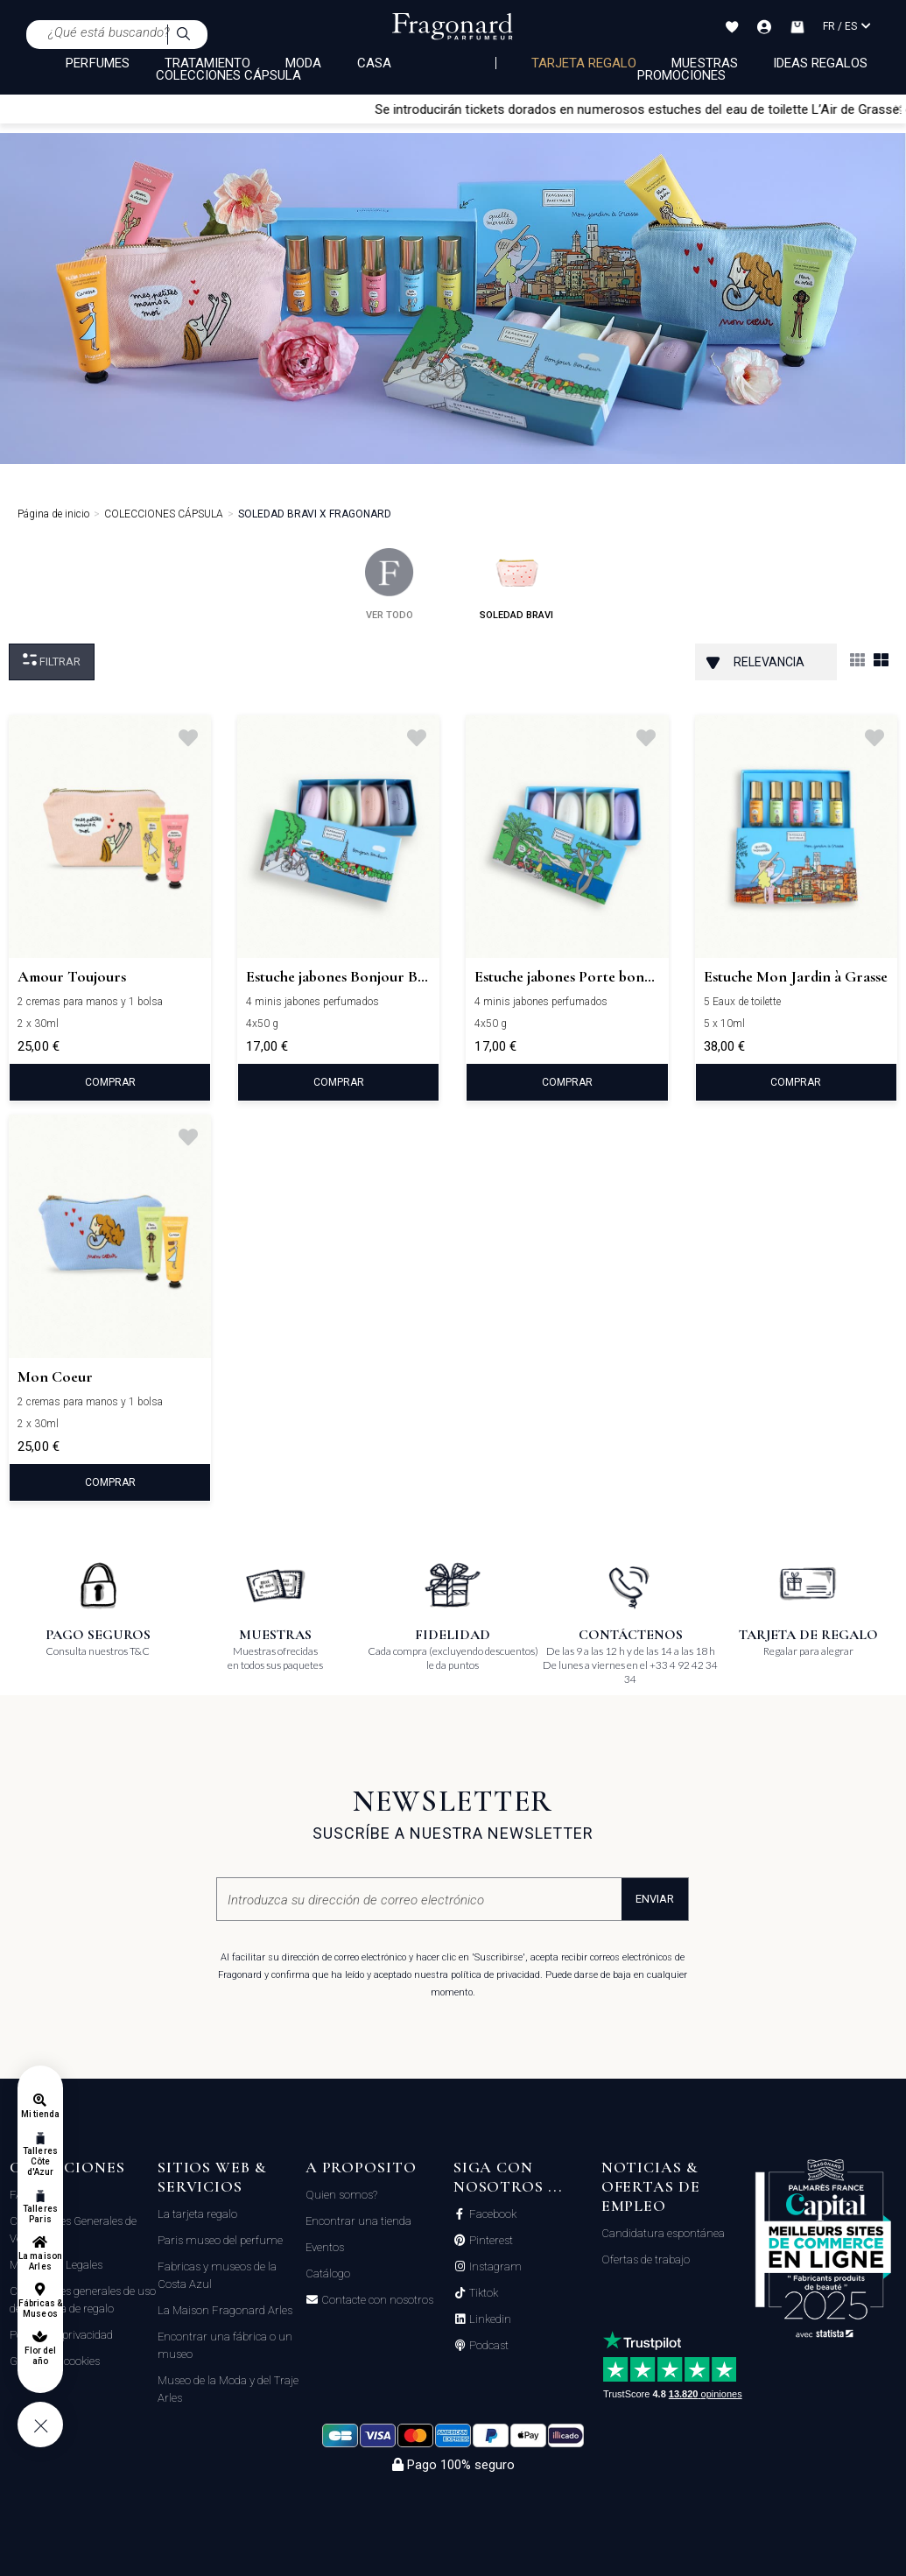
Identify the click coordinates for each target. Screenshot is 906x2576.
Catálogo (328, 2273)
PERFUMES (97, 63)
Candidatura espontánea (663, 2233)
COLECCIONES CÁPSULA (229, 75)
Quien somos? (341, 2194)
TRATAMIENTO (208, 63)
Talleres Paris (40, 2214)
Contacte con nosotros (376, 2300)
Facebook (491, 2214)
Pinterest (490, 2240)
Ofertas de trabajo (645, 2259)
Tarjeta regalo (584, 63)
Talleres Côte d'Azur (40, 2161)
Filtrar (52, 660)
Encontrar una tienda (358, 2221)
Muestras (704, 63)
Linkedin (489, 2319)
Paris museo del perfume (220, 2240)
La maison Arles (39, 2261)
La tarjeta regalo (197, 2214)
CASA (374, 63)
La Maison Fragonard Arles (225, 2310)
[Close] (898, 108)
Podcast (488, 2345)
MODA (303, 63)
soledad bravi (516, 584)
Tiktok (482, 2293)
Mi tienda (40, 2114)
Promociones (682, 75)
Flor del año (40, 2356)
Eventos (325, 2247)
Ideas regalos (820, 63)
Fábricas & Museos (40, 2308)
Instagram (494, 2267)
